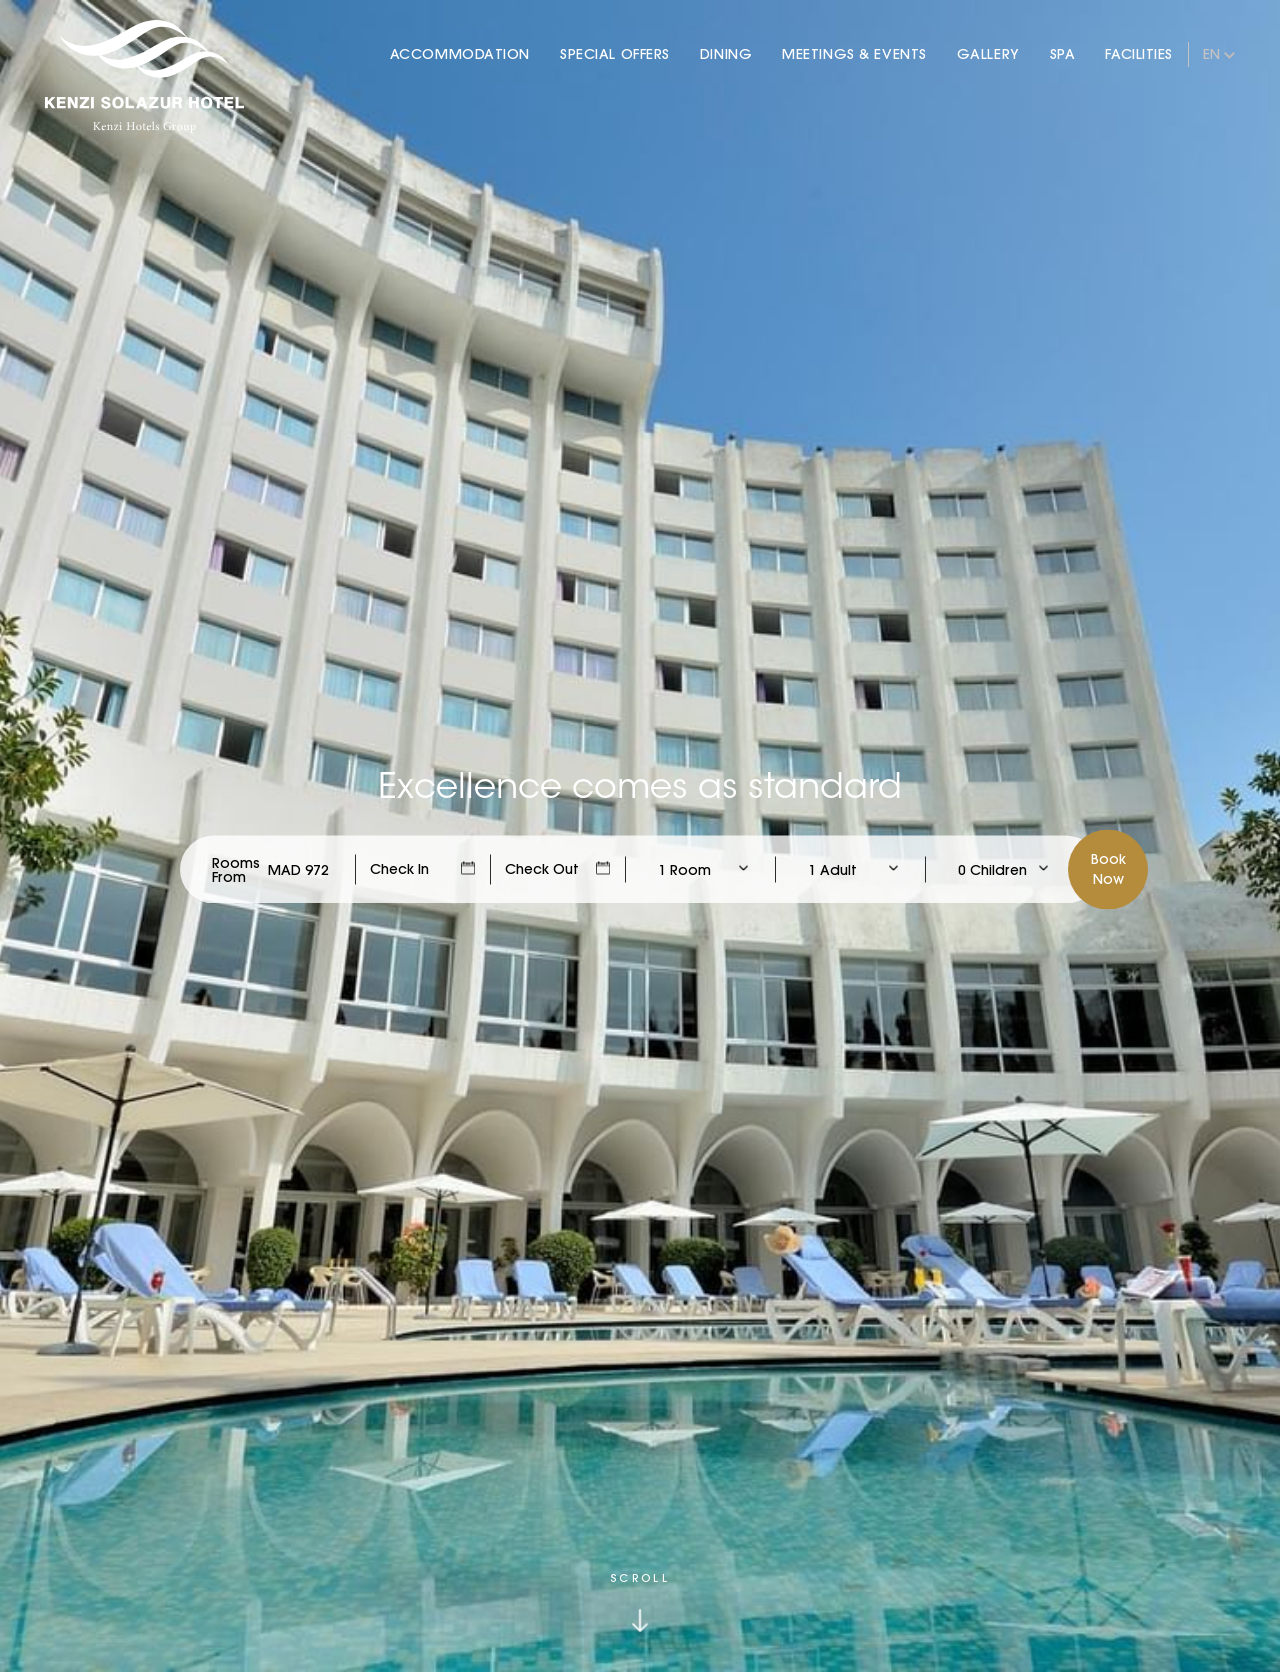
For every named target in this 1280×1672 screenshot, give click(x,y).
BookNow (1108, 869)
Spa (1063, 54)
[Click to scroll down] (640, 1602)
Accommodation (460, 54)
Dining (726, 54)
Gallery (988, 54)
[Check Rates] (298, 870)
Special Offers (615, 54)
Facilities (1139, 54)
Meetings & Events (854, 54)
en (1211, 54)
